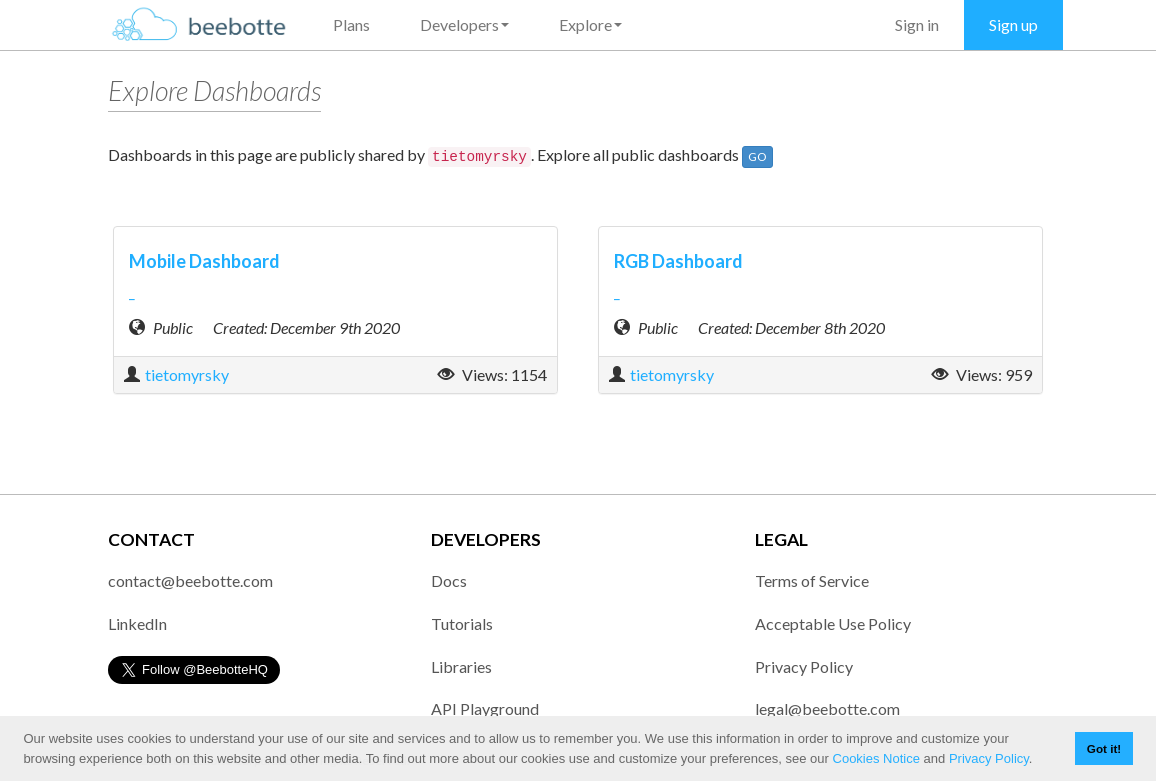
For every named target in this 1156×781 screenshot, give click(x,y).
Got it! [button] (1104, 748)
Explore (590, 24)
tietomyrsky (187, 374)
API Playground (485, 708)
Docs (449, 580)
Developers (464, 24)
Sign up (1013, 24)
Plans (351, 24)
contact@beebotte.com (190, 580)
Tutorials (462, 623)
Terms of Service (812, 580)
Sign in (917, 24)
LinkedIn (137, 623)
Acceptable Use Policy (833, 623)
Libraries (461, 666)
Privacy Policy (989, 758)
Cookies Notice (876, 758)
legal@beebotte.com (827, 708)
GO (757, 156)
